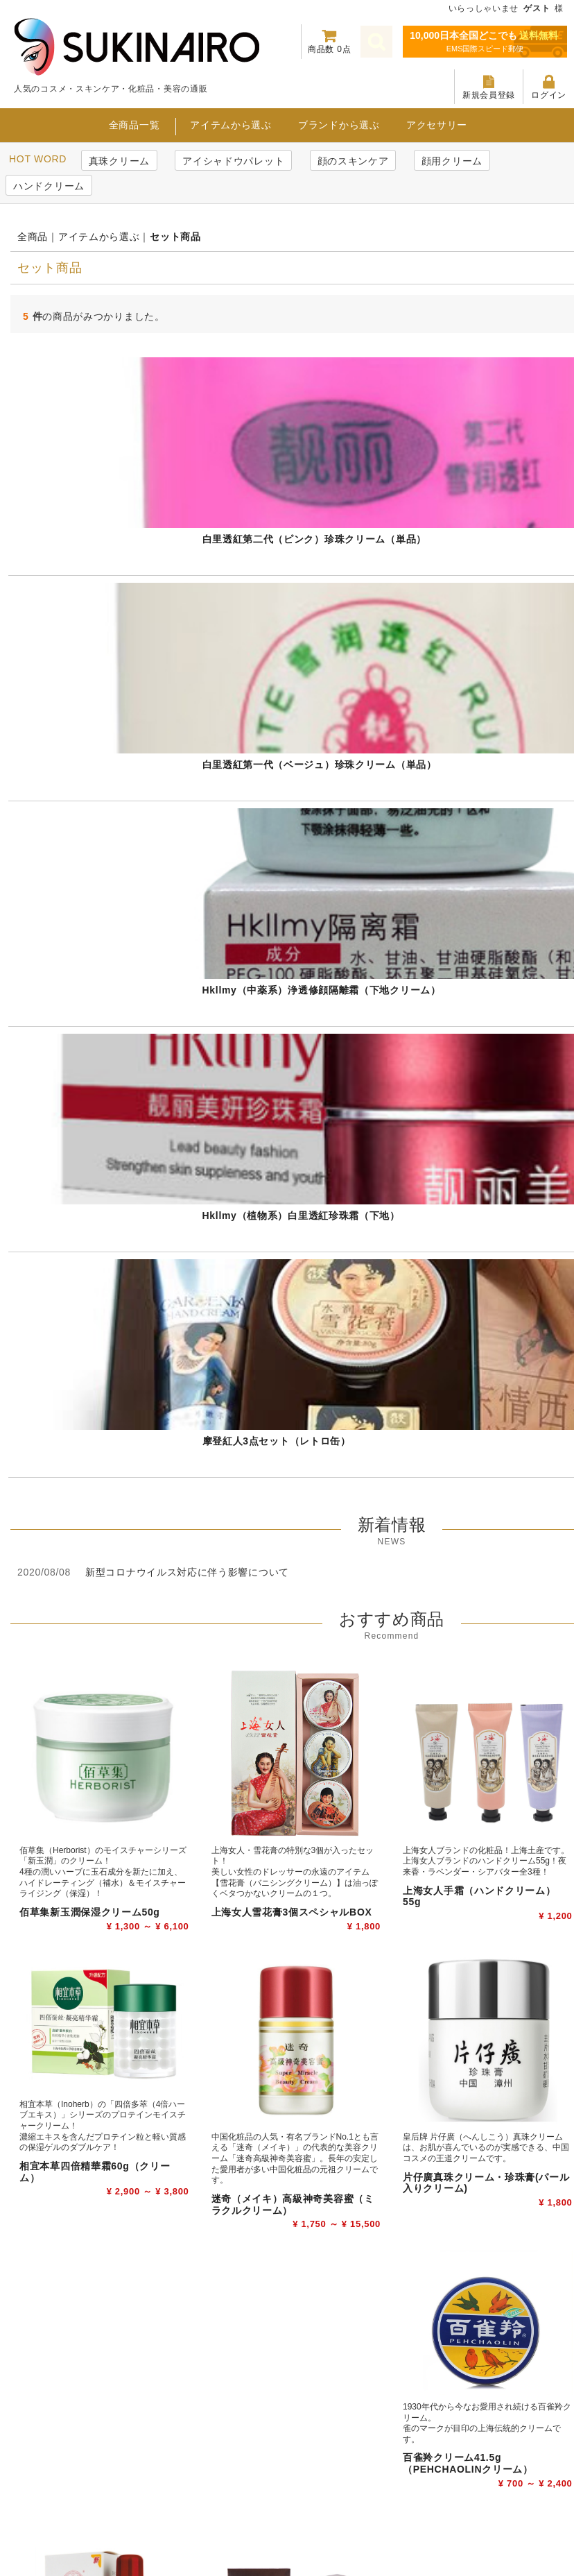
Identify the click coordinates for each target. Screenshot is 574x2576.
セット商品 (175, 236)
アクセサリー (436, 124)
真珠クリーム (119, 161)
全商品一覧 (134, 124)
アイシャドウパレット (233, 161)
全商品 (32, 236)
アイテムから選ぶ (231, 124)
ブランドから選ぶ (339, 124)
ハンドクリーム (49, 185)
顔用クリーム (451, 161)
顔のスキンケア (353, 161)
